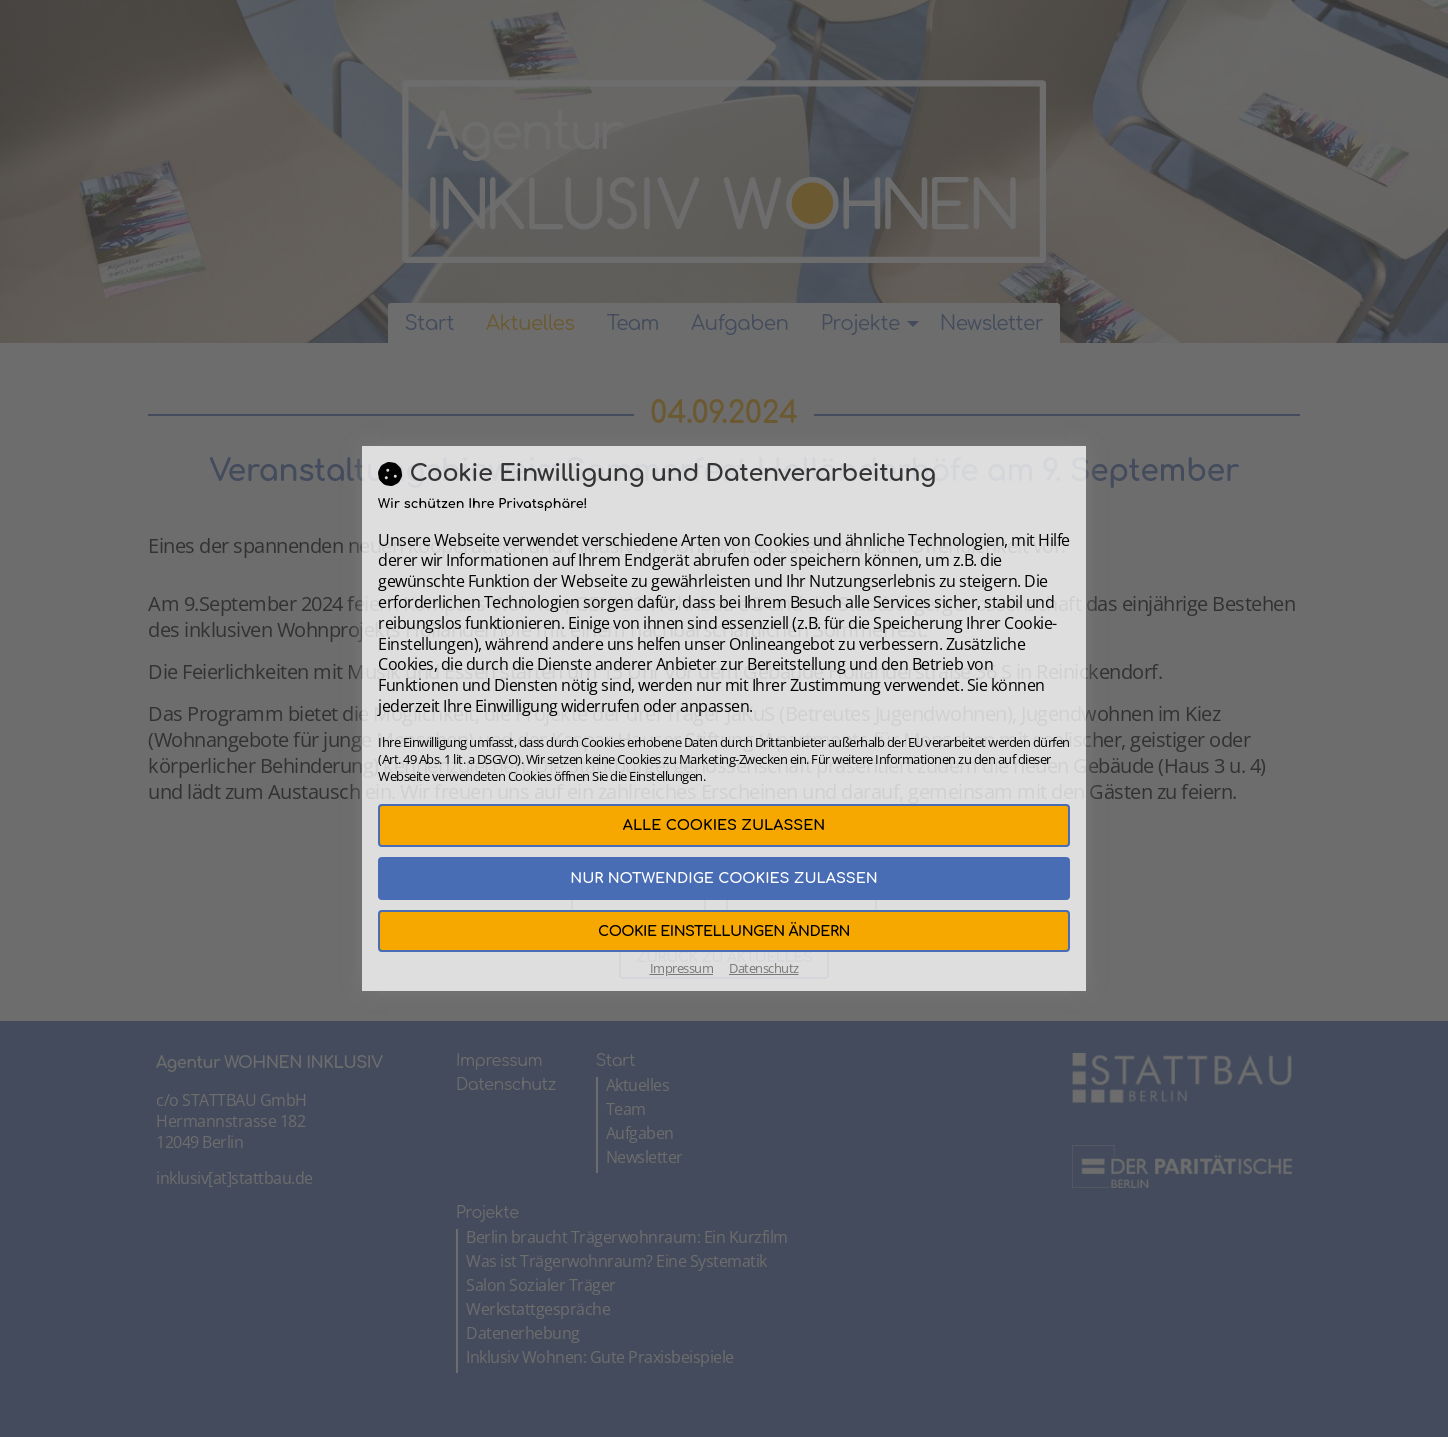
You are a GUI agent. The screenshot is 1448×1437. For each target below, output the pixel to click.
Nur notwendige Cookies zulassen (723, 878)
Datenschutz (764, 968)
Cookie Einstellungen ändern (724, 931)
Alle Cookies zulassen (724, 825)
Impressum (682, 968)
